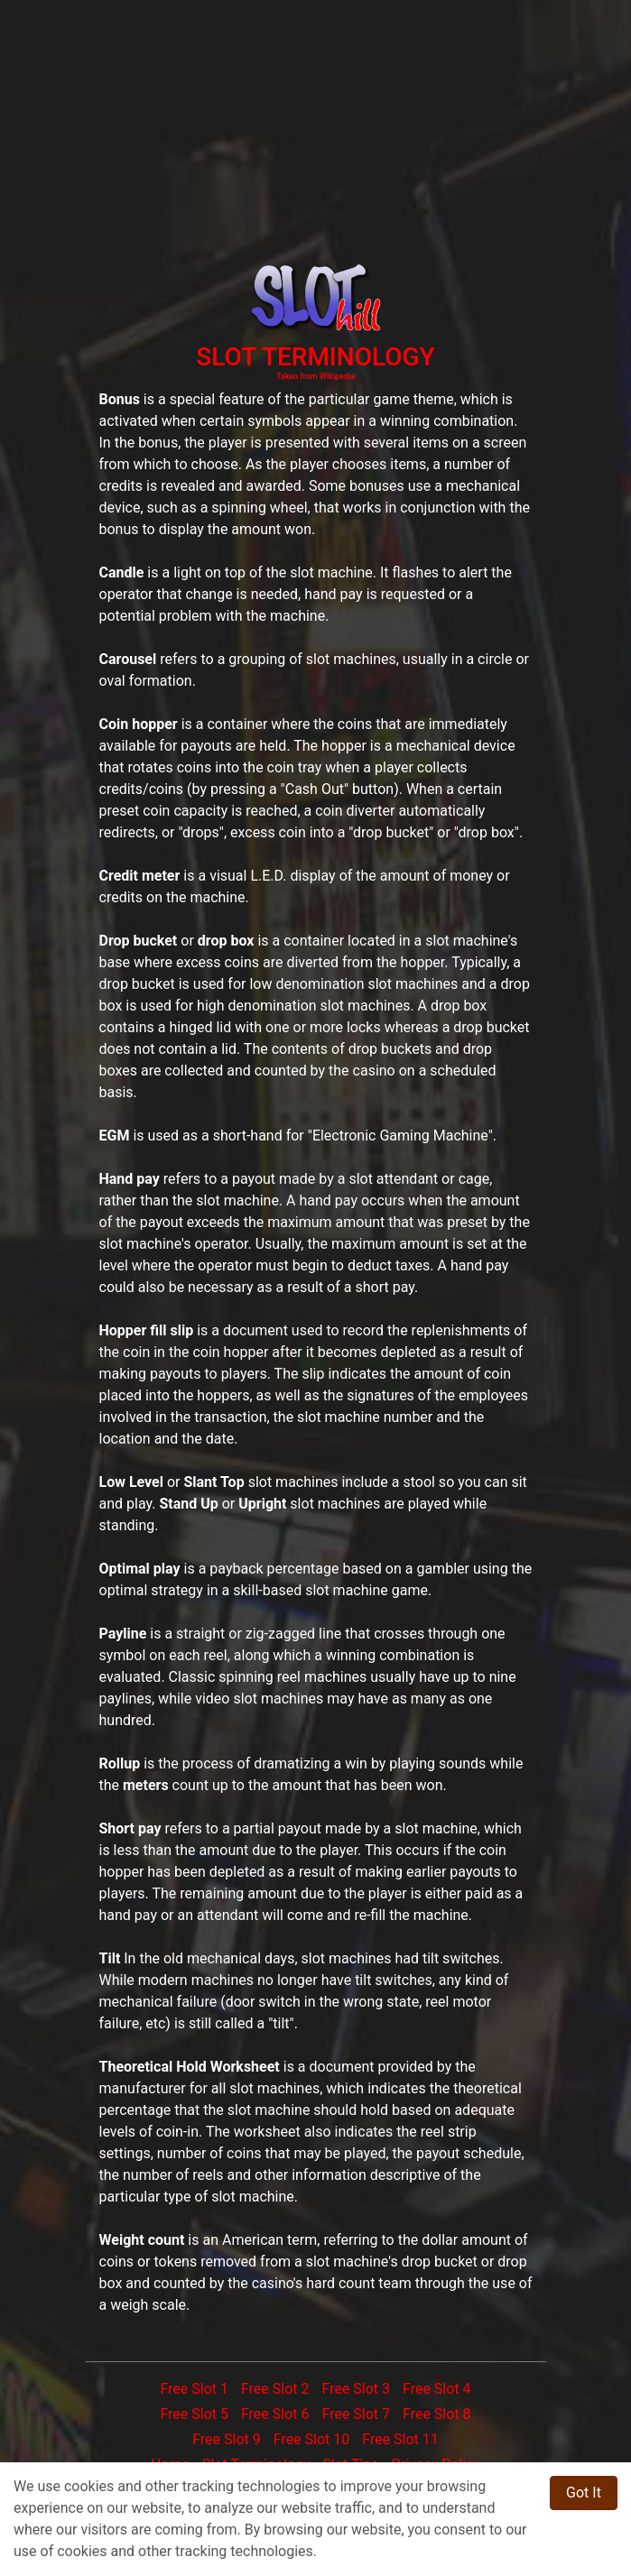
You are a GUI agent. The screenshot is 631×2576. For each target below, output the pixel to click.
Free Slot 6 (275, 2414)
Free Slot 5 (194, 2414)
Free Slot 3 (355, 2388)
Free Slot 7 (355, 2414)
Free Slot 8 (437, 2414)
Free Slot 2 (275, 2388)
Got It (583, 2492)
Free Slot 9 (226, 2439)
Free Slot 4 (437, 2388)
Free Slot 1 (194, 2388)
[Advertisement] (316, 126)
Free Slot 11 (400, 2439)
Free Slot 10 (312, 2439)
